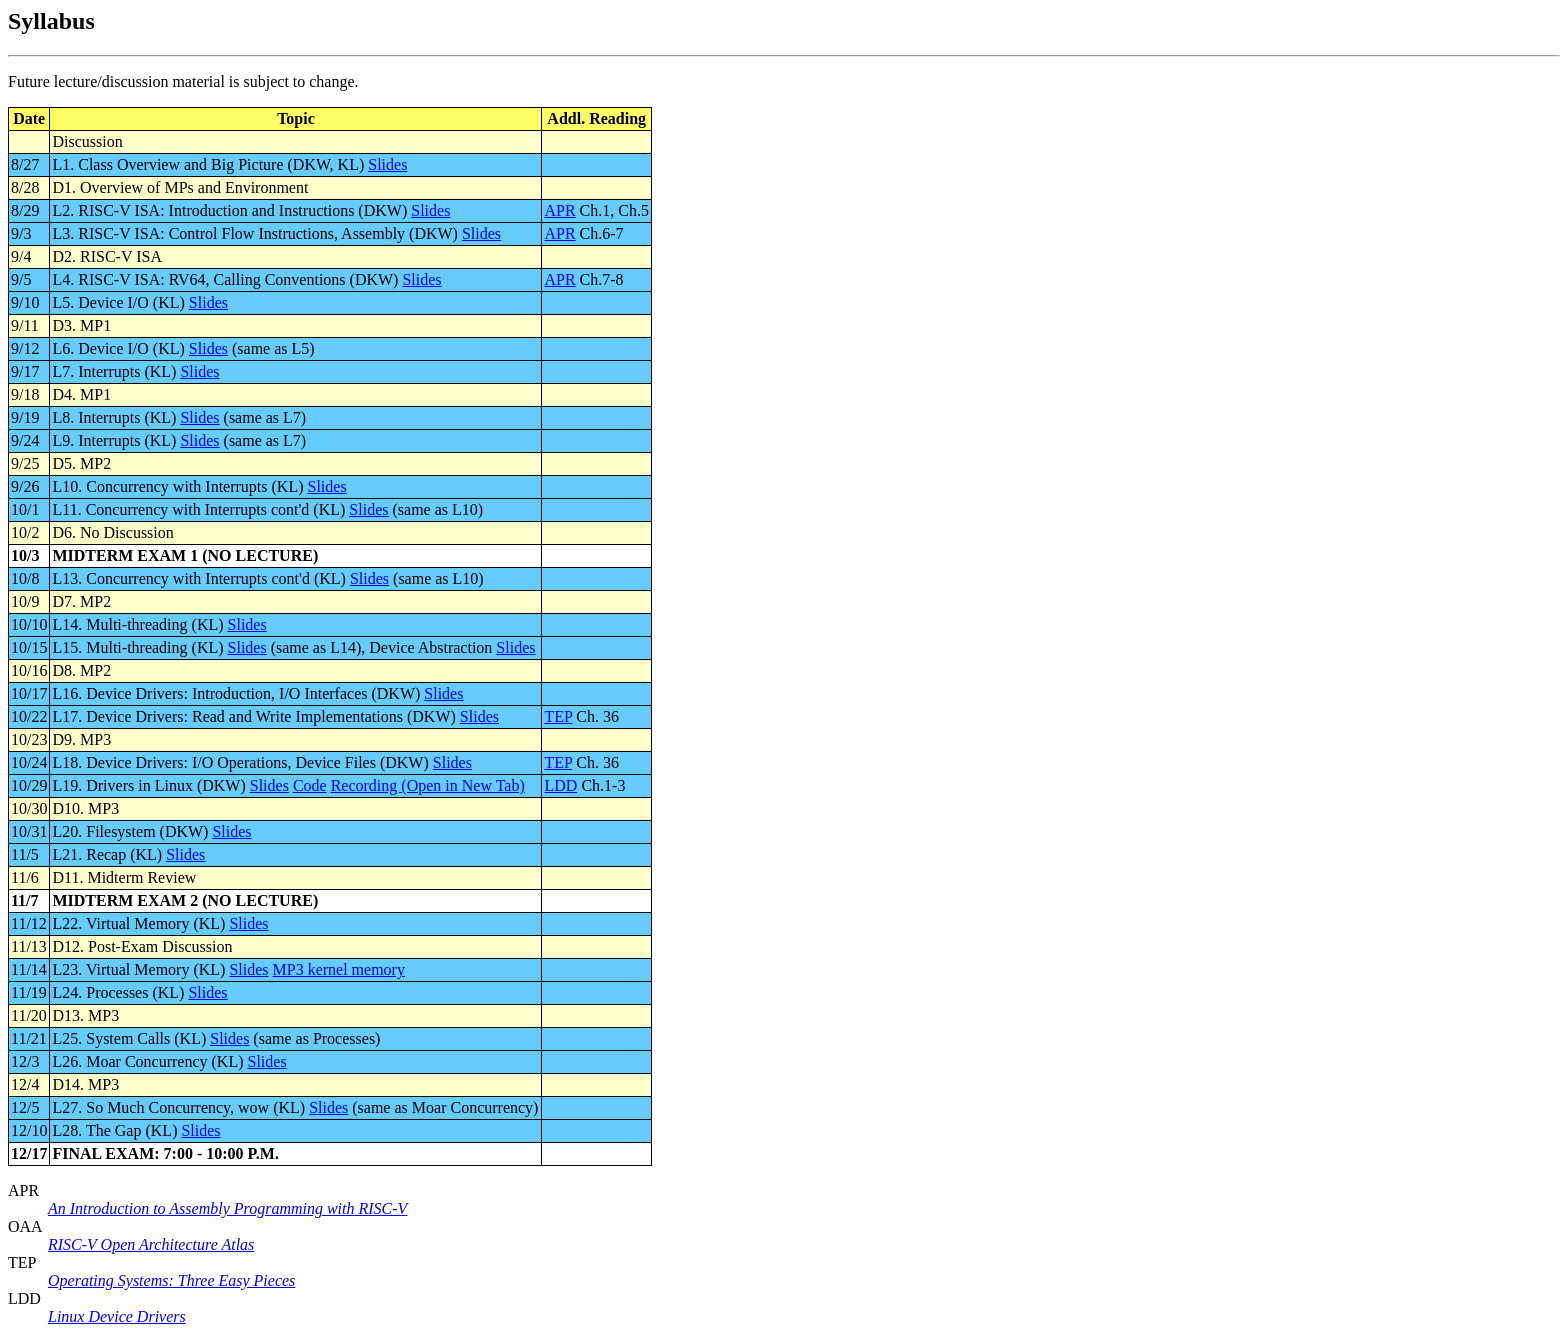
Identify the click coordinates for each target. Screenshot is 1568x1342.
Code (310, 785)
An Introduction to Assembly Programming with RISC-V (227, 1208)
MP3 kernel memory (339, 969)
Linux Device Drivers (117, 1316)
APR (559, 210)
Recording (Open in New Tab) (428, 785)
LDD (560, 785)
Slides (387, 164)
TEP (558, 716)
